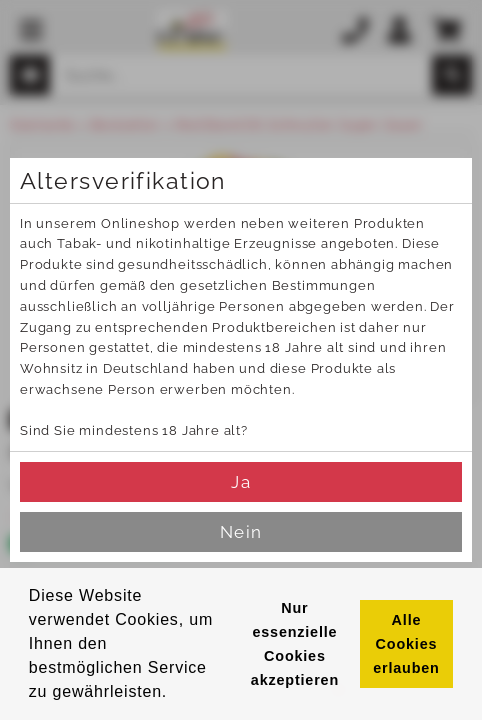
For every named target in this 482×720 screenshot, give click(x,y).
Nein (240, 532)
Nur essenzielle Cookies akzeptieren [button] (295, 644)
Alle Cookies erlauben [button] (406, 644)
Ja (240, 482)
